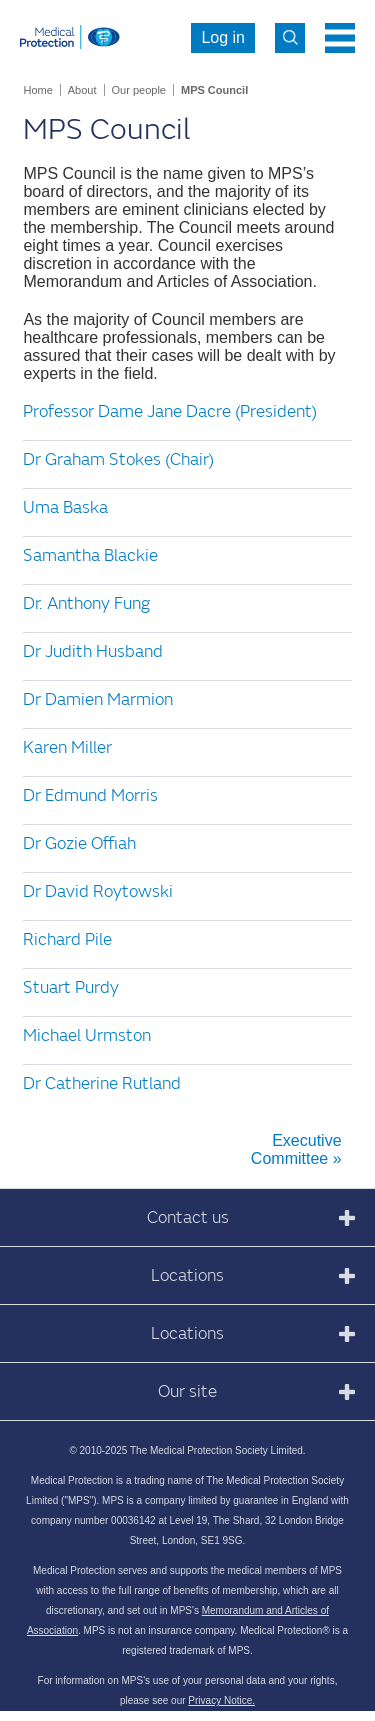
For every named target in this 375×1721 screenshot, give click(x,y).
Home (37, 90)
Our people (139, 90)
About (82, 90)
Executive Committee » (296, 1149)
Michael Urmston (87, 1035)
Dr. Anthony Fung (86, 603)
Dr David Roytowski (98, 891)
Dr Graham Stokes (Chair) (118, 459)
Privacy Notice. (221, 1700)
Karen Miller (67, 747)
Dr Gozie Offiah (79, 843)
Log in (223, 37)
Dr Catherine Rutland (102, 1083)
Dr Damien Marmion (98, 699)
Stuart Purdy (71, 987)
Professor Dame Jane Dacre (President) (170, 411)
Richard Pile (67, 939)
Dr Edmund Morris (90, 795)
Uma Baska (65, 507)
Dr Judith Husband (93, 651)
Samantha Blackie (90, 555)
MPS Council (214, 90)
